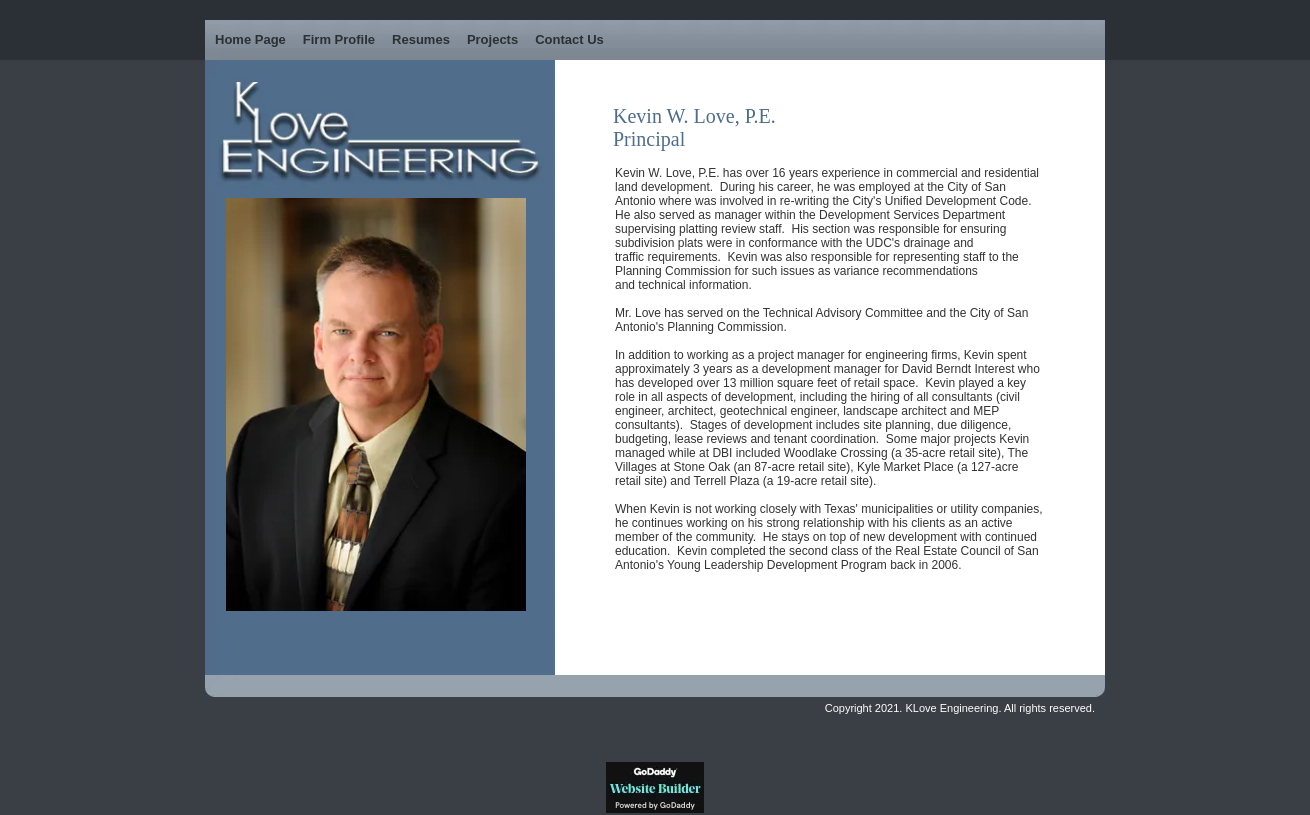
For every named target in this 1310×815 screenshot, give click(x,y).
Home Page (250, 39)
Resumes (421, 39)
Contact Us (569, 39)
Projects (492, 39)
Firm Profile (339, 39)
